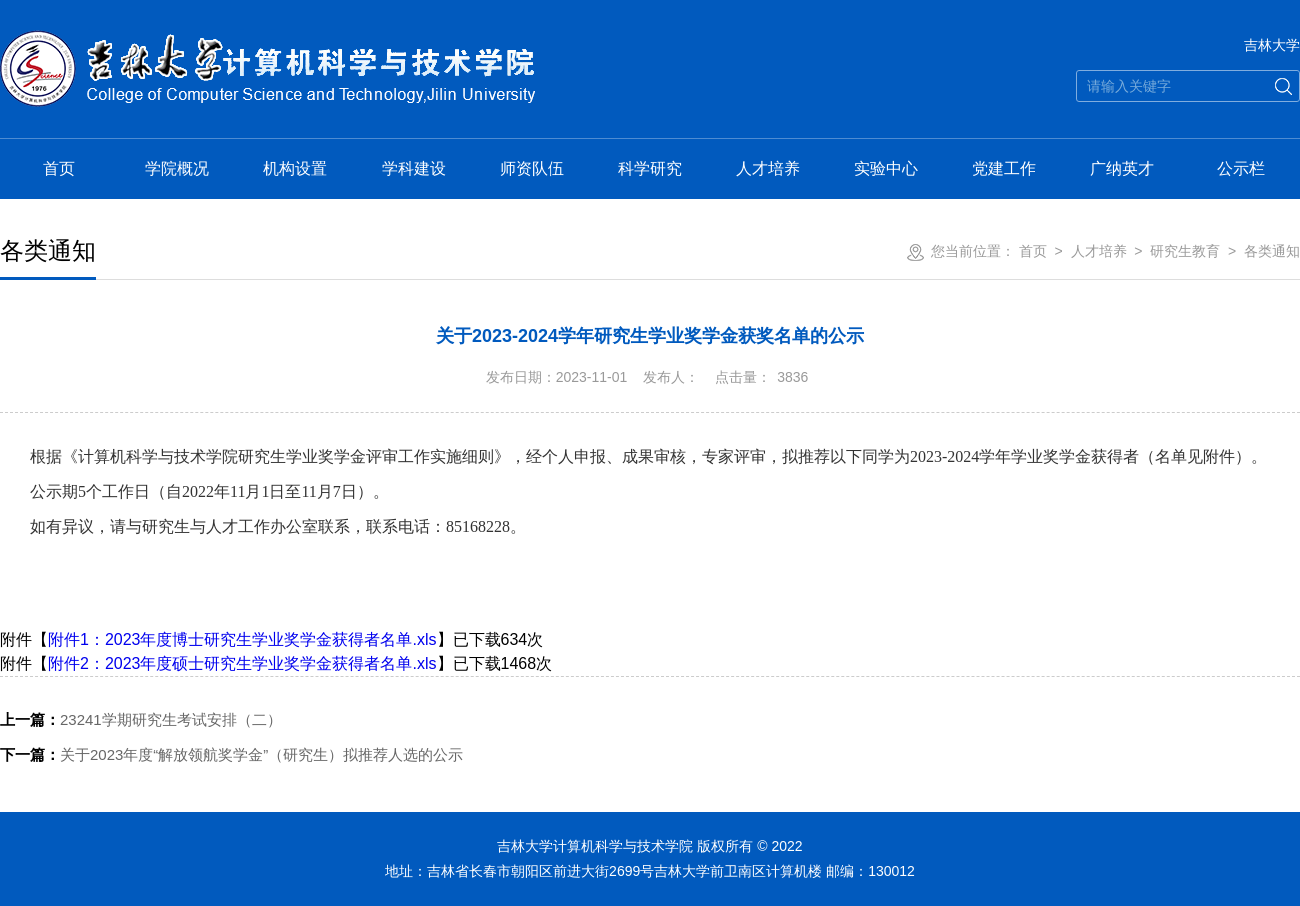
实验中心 (886, 168)
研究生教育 (1185, 251)
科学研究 (650, 168)
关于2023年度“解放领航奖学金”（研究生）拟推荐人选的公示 (231, 754)
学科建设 (414, 168)
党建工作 (1004, 168)
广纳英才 (1122, 168)
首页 (59, 168)
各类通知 (1272, 251)
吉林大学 (1272, 45)
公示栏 (1241, 168)
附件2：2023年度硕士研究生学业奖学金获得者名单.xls (242, 663)
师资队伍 (532, 168)
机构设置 (295, 168)
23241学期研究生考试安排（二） (141, 719)
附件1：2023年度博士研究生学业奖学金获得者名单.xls (242, 639)
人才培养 (768, 168)
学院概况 (177, 168)
